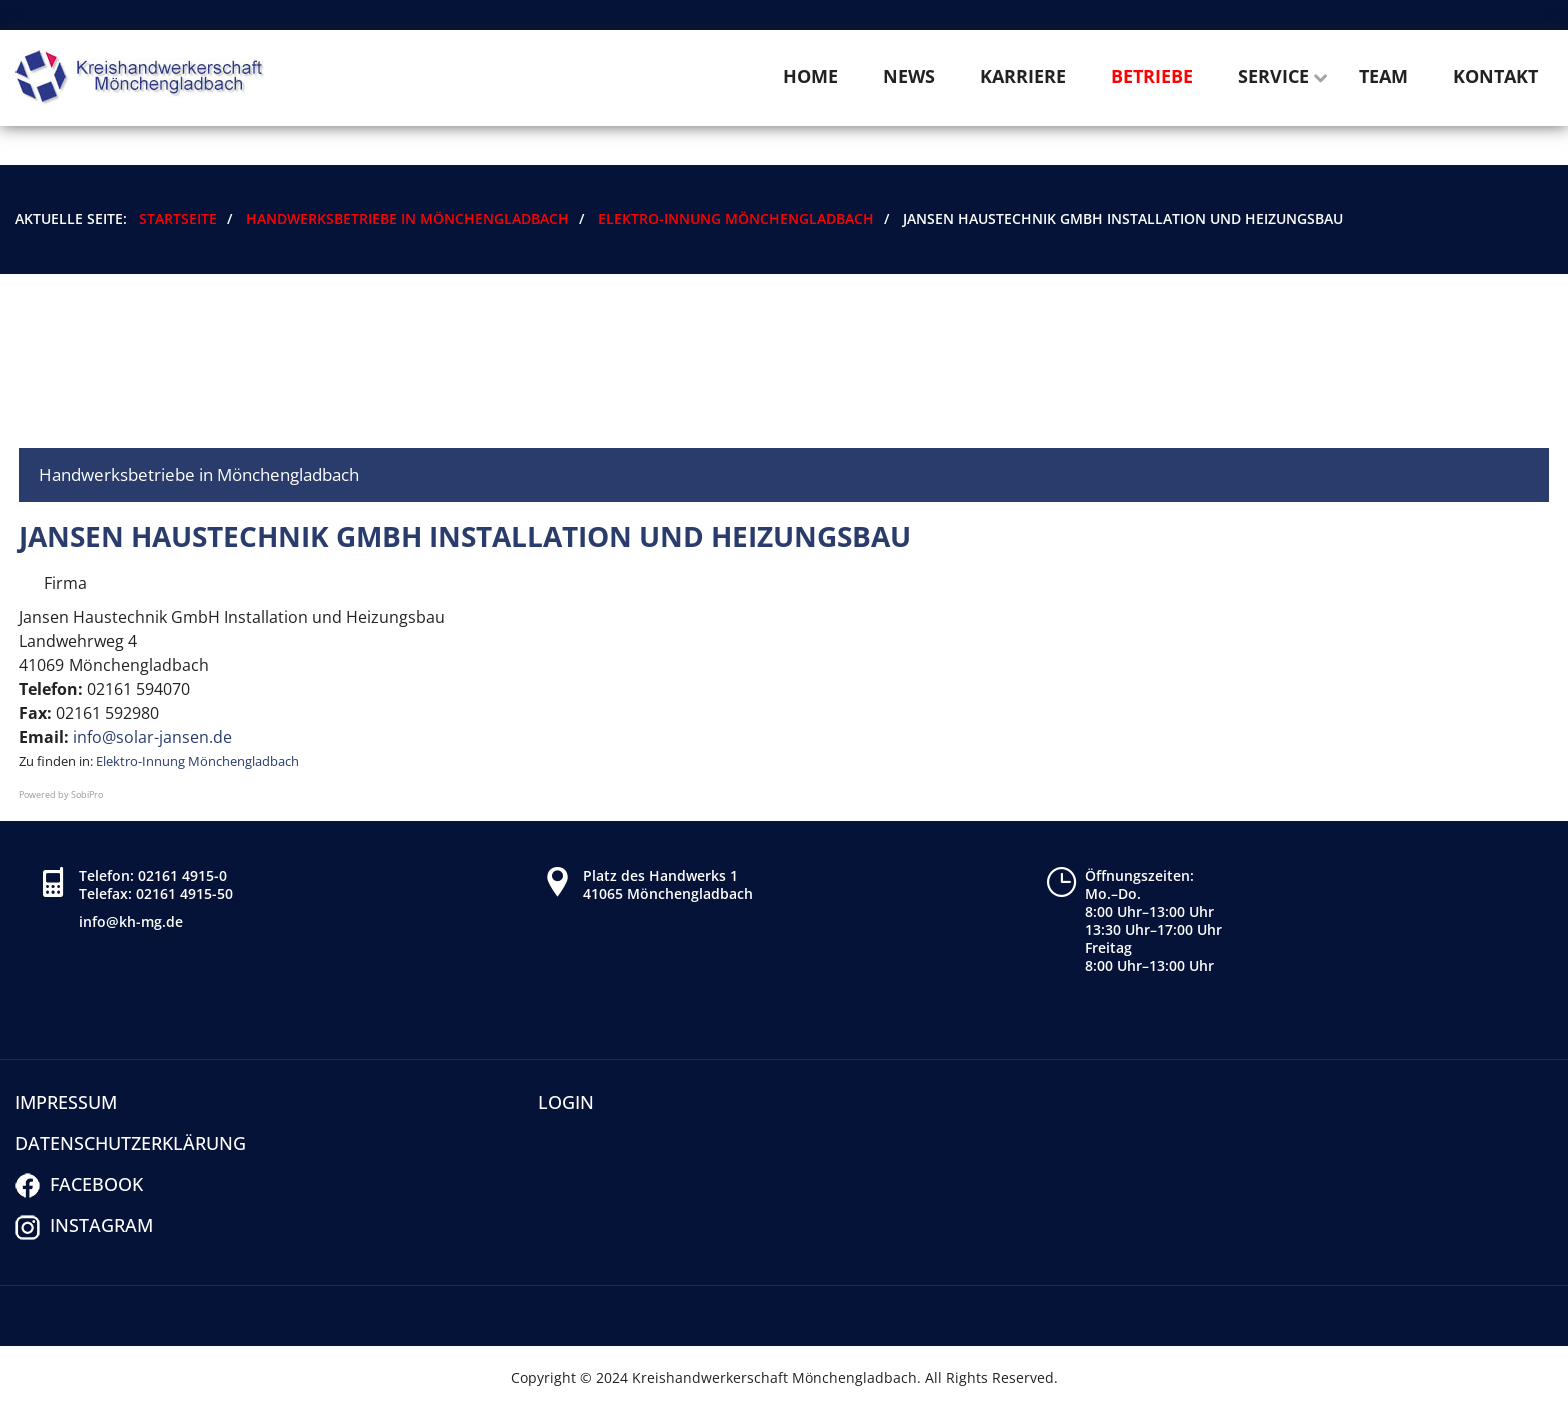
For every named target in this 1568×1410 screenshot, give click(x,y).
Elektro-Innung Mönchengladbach (197, 761)
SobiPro (87, 794)
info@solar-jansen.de (152, 737)
